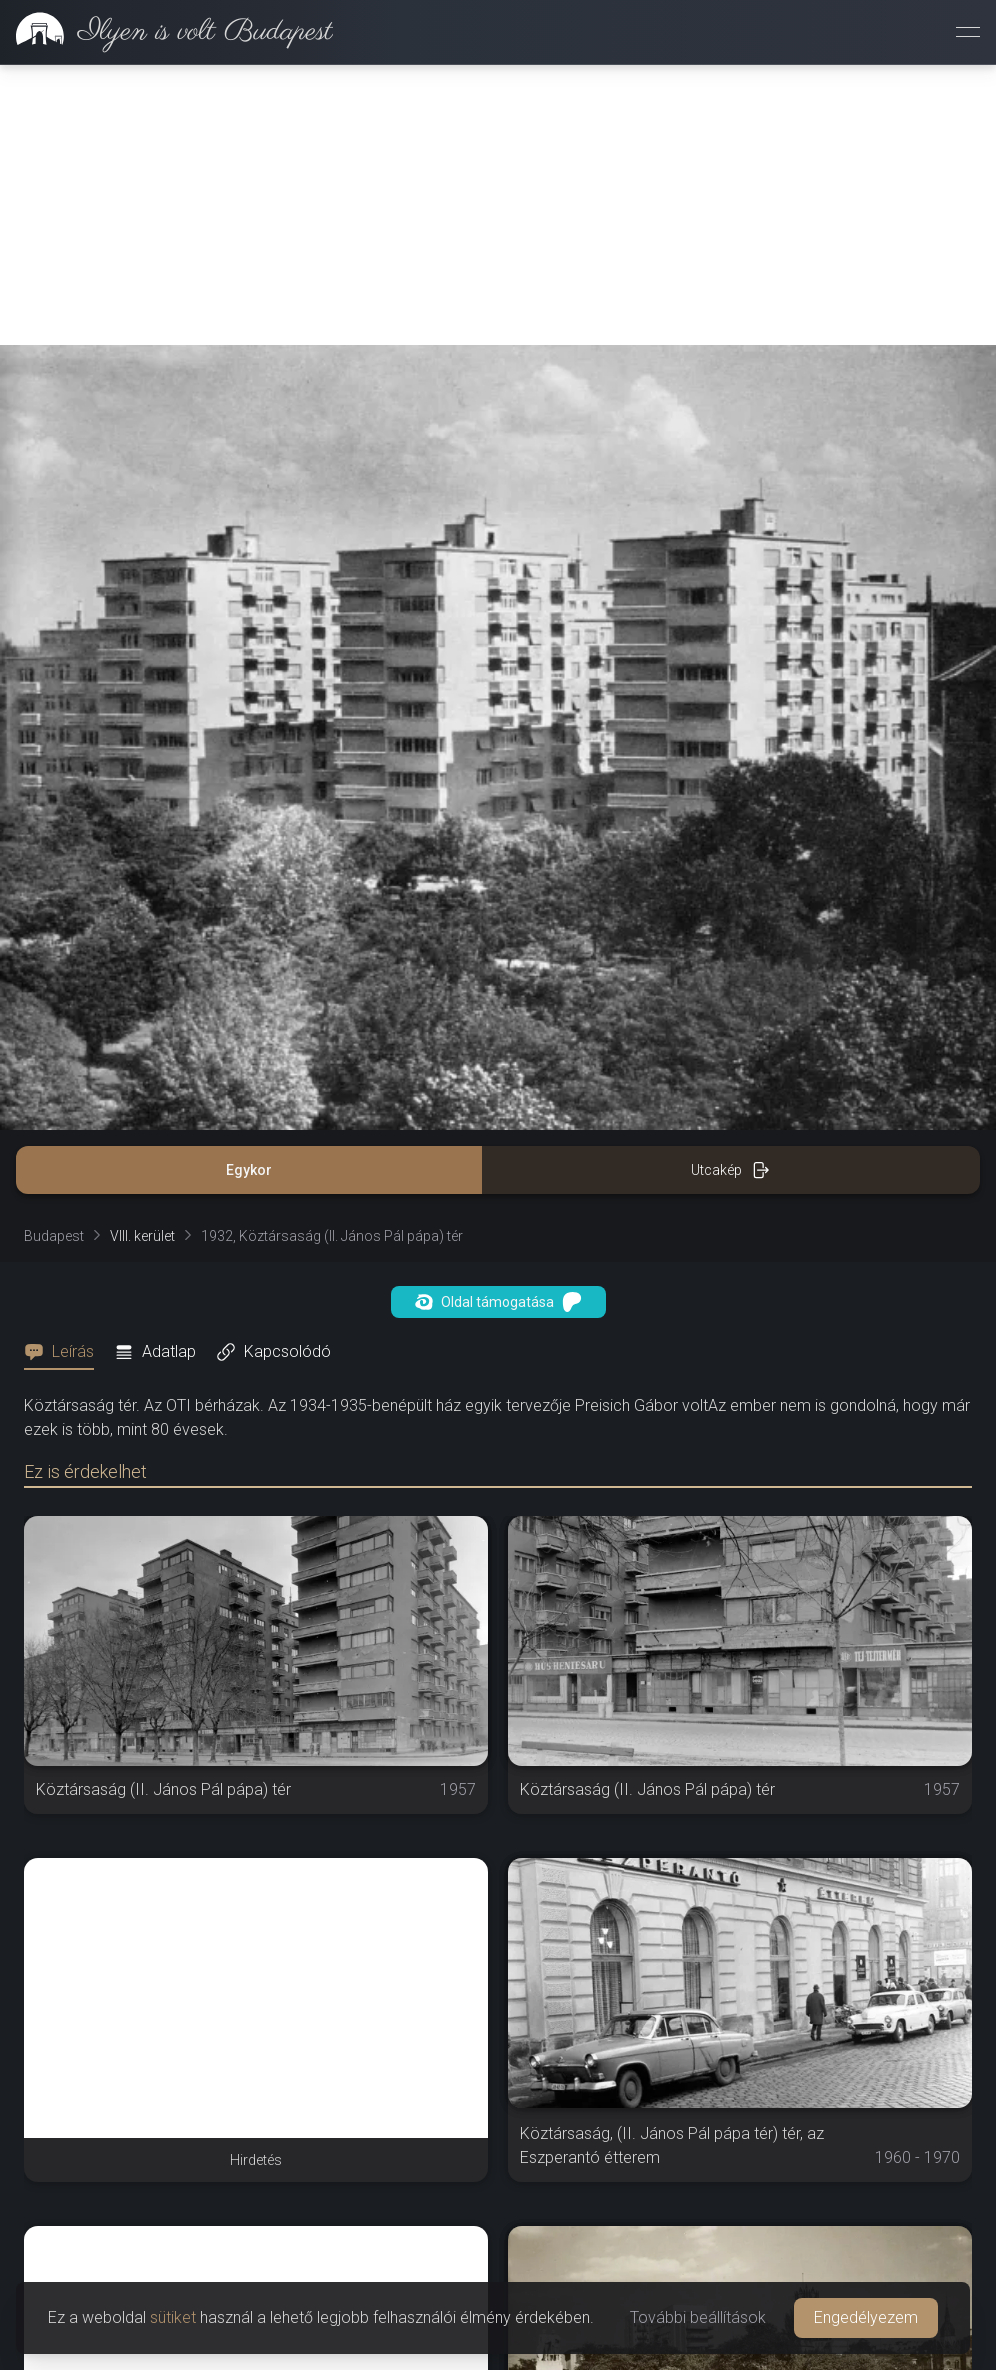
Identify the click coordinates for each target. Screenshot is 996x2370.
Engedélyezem (866, 2317)
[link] (166, 32)
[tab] (65, 1352)
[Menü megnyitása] (968, 32)
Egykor (249, 1170)
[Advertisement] (498, 205)
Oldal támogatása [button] (498, 1302)
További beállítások (698, 2317)
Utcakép (730, 1170)
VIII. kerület (142, 1236)
